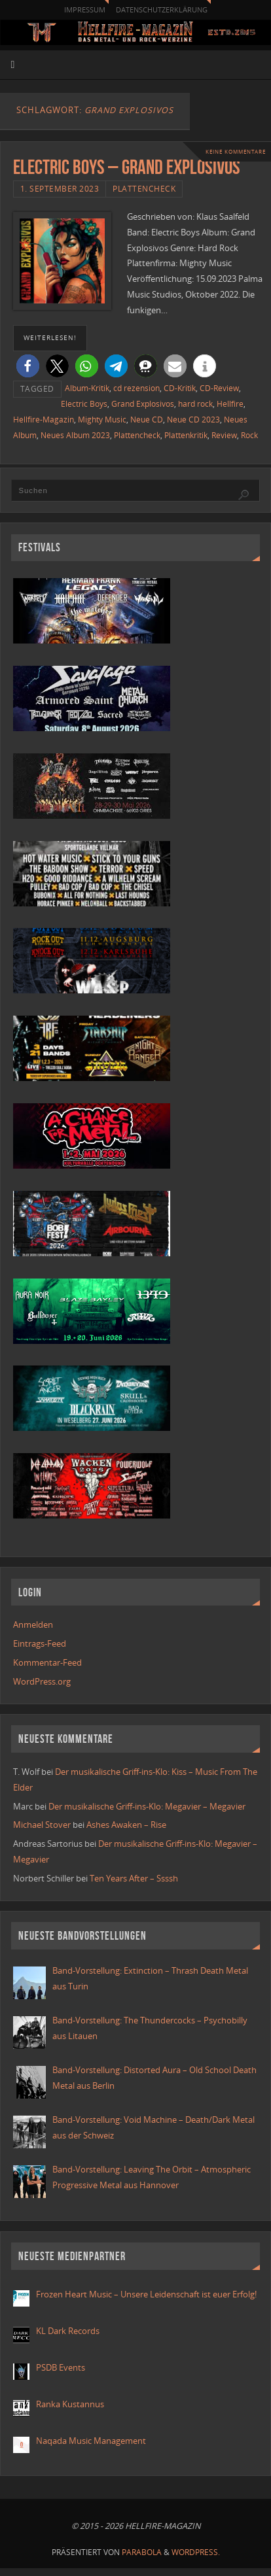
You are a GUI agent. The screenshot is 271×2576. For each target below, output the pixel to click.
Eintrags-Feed (39, 1643)
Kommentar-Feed (47, 1662)
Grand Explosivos (142, 403)
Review (224, 435)
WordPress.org (42, 1681)
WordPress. (196, 2552)
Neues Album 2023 (75, 435)
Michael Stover (42, 1824)
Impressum (84, 9)
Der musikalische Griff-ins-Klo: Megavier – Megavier (146, 1806)
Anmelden (33, 1624)
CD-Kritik (180, 388)
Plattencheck (144, 188)
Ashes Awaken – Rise (126, 1824)
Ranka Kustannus (70, 2404)
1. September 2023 (59, 188)
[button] (27, 365)
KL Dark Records (67, 2331)
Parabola (142, 2552)
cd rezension (136, 388)
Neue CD (146, 419)
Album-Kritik (87, 388)
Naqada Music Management (91, 2441)
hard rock (195, 403)
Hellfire (230, 403)
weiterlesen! (50, 337)
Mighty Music (102, 419)
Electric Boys (84, 403)
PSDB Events (60, 2367)
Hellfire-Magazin (43, 419)
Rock (249, 435)
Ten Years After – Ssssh (134, 1878)
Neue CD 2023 (193, 419)
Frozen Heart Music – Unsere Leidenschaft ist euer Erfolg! (147, 2294)
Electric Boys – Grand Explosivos (126, 167)
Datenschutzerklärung (162, 9)
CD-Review (219, 388)
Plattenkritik (186, 435)
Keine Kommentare (236, 151)
